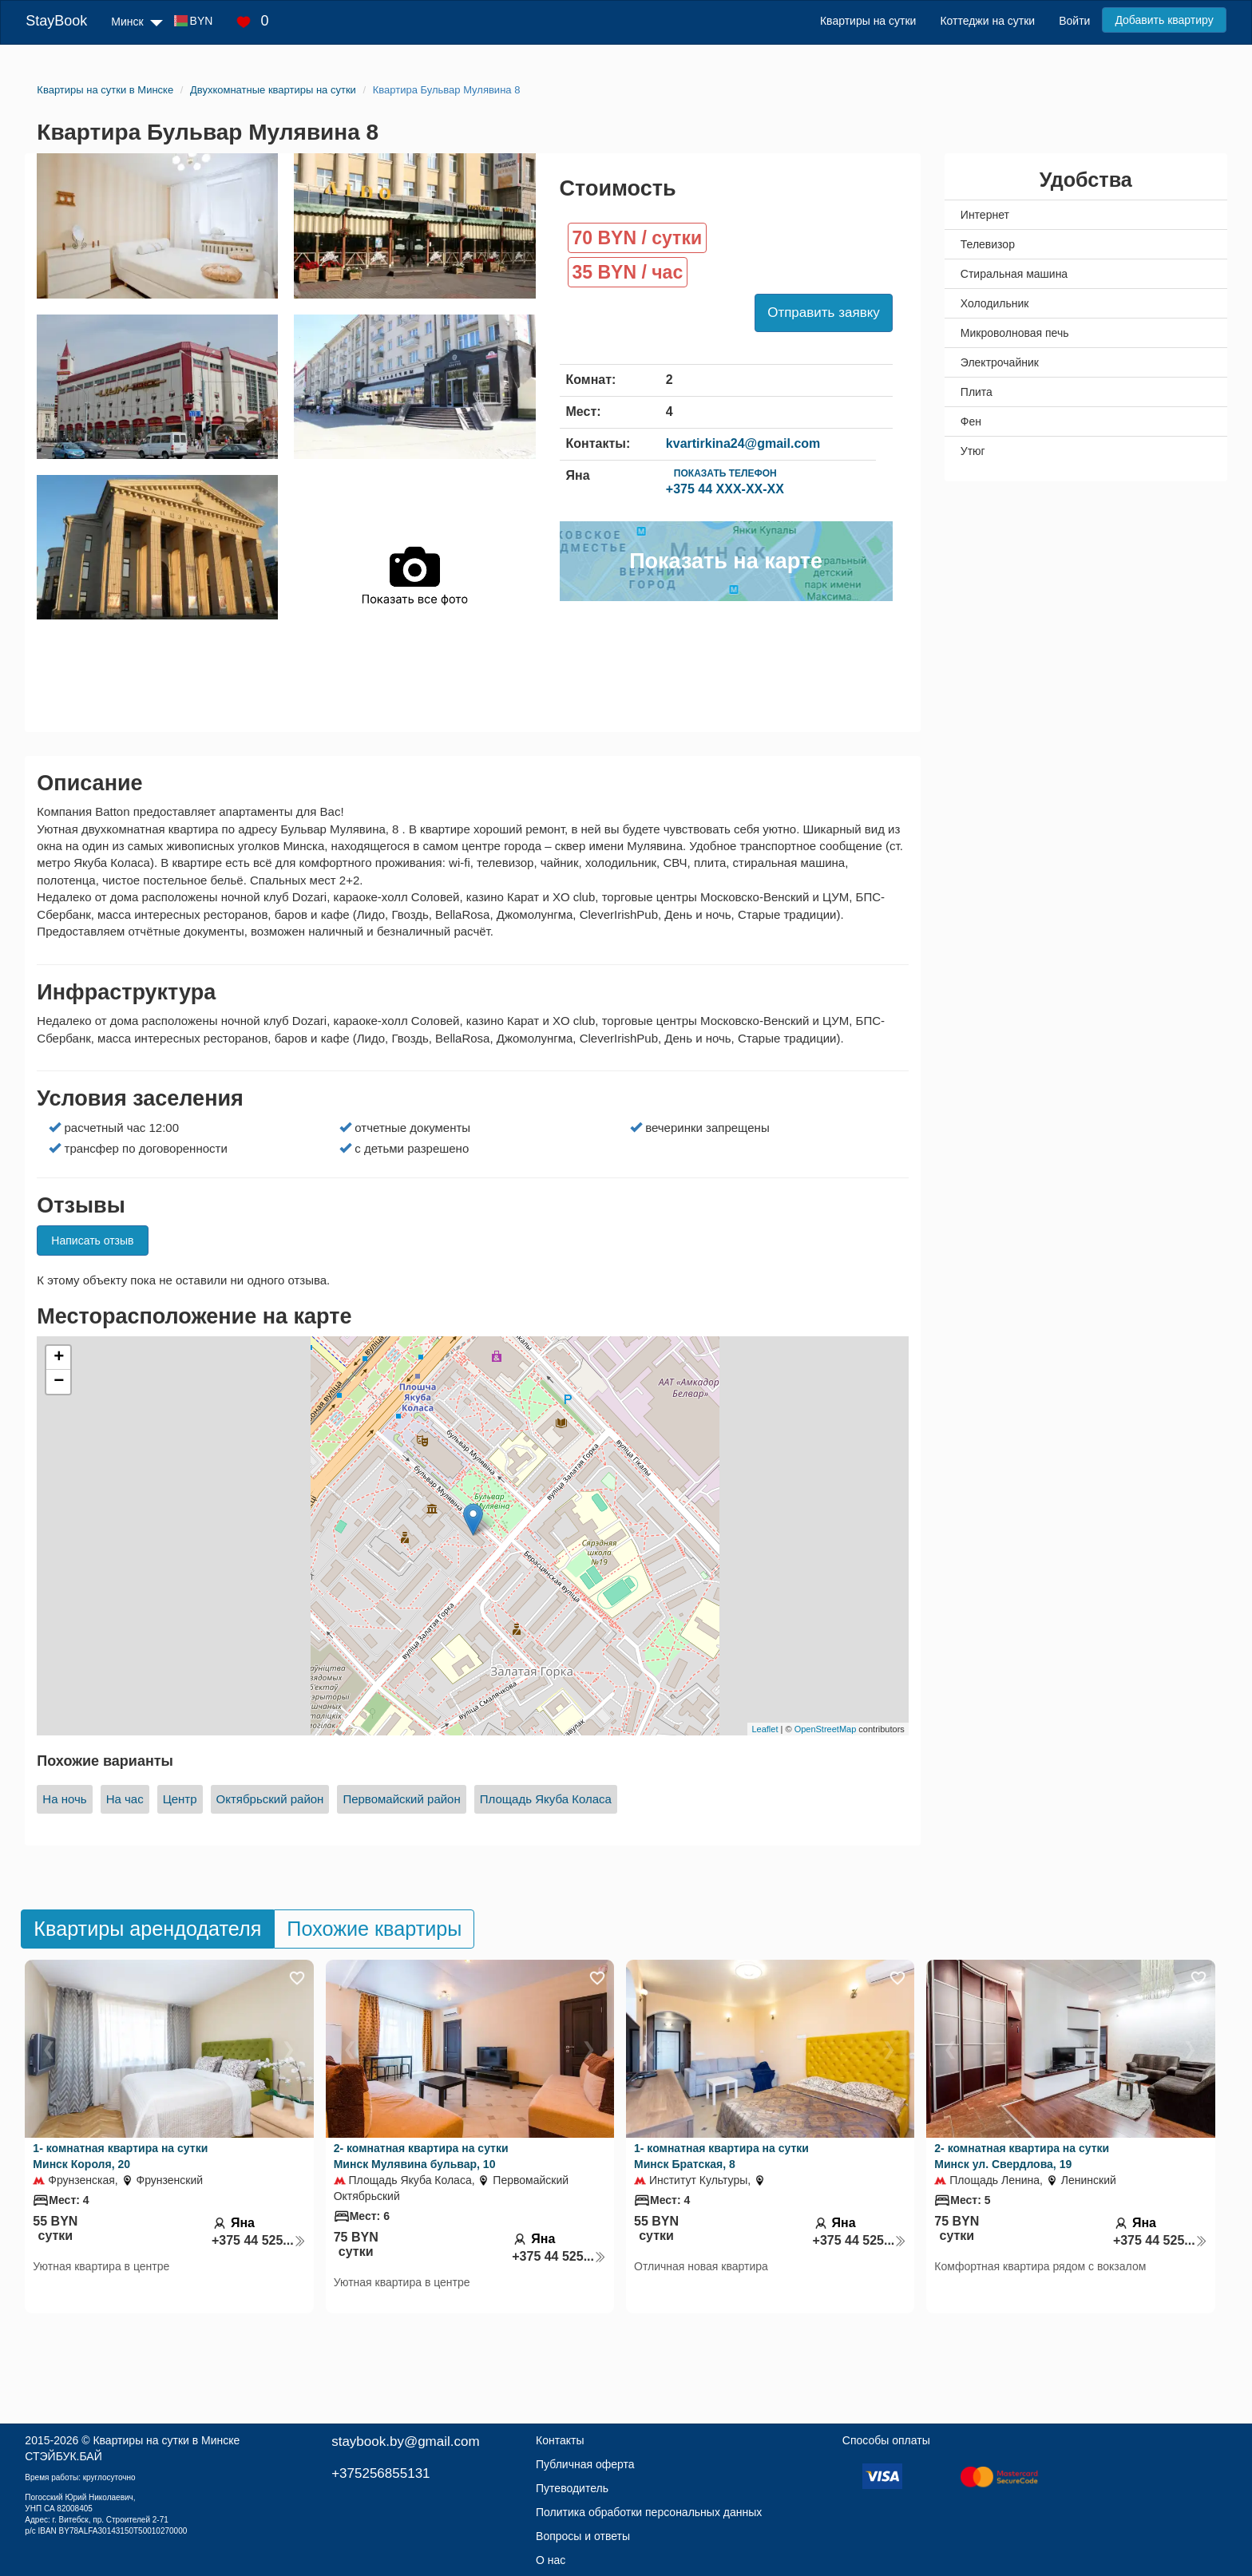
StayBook (56, 21)
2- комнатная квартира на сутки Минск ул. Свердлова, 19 (1021, 2156)
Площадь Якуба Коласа (546, 1799)
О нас (550, 2560)
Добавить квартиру (1164, 20)
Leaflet (764, 1729)
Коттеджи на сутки (987, 20)
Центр (180, 1799)
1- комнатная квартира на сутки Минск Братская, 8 (721, 2156)
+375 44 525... (259, 2240)
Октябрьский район (270, 1799)
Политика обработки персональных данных (649, 2512)
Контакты (560, 2440)
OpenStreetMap (825, 1729)
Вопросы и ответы (583, 2536)
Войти (1074, 20)
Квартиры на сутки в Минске (166, 2440)
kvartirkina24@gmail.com (743, 443)
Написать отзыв (92, 1240)
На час (125, 1799)
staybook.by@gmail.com (405, 2441)
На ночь (64, 1799)
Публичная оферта (585, 2464)
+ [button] (58, 1358)
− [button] (58, 1382)
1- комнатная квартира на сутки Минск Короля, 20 (120, 2156)
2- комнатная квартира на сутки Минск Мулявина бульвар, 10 (421, 2156)
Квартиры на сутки (868, 20)
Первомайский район (401, 1799)
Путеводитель (572, 2488)
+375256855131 (380, 2473)
